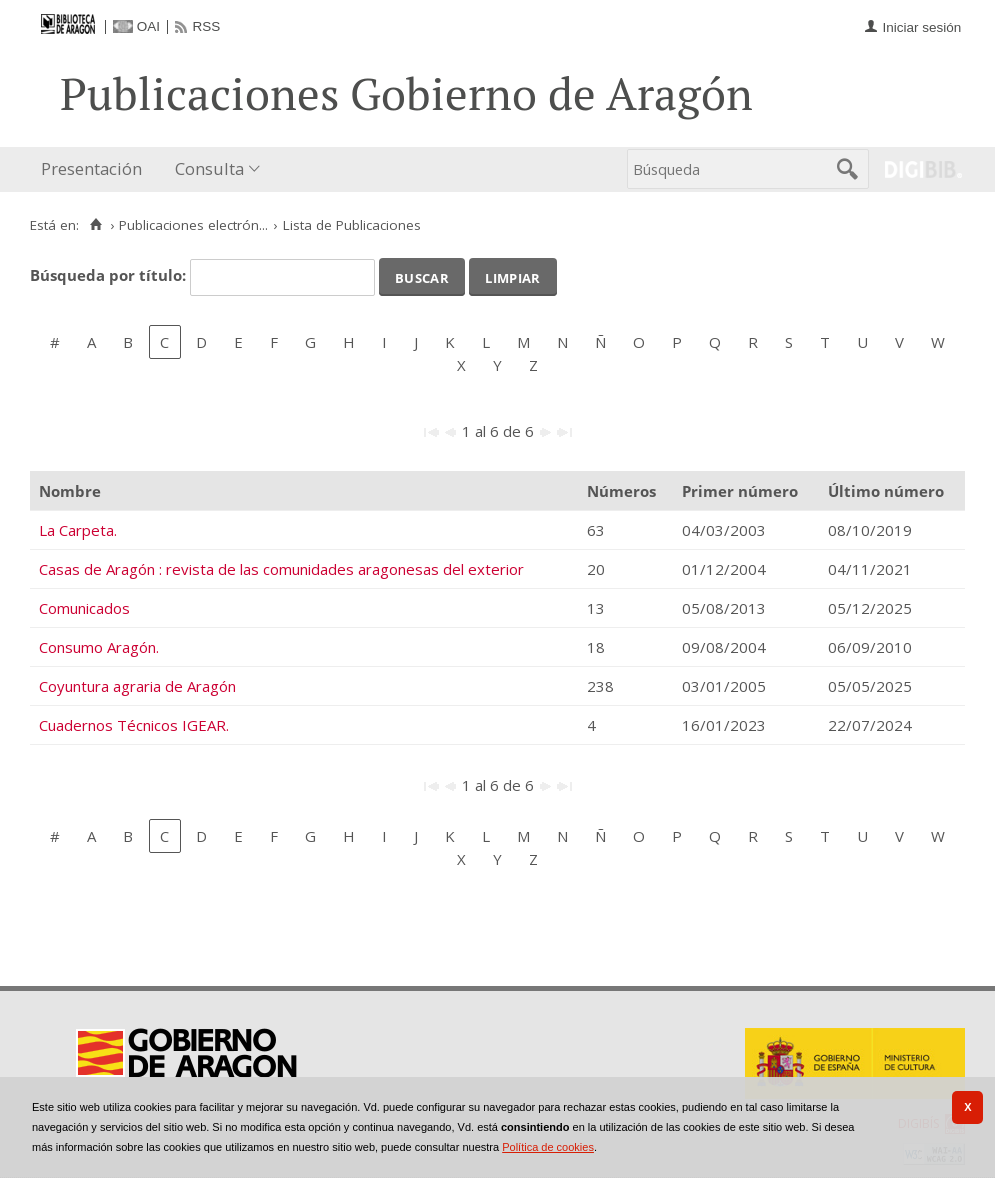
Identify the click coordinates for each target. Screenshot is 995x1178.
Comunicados (84, 608)
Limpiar (512, 276)
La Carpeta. (78, 530)
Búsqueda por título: (110, 275)
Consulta (209, 168)
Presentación (91, 168)
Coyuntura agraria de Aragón (137, 686)
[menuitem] (96, 169)
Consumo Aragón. (99, 647)
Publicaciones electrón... (193, 225)
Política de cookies (548, 1147)
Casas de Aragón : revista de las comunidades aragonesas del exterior (281, 569)
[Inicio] (95, 225)
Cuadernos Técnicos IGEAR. (134, 725)
